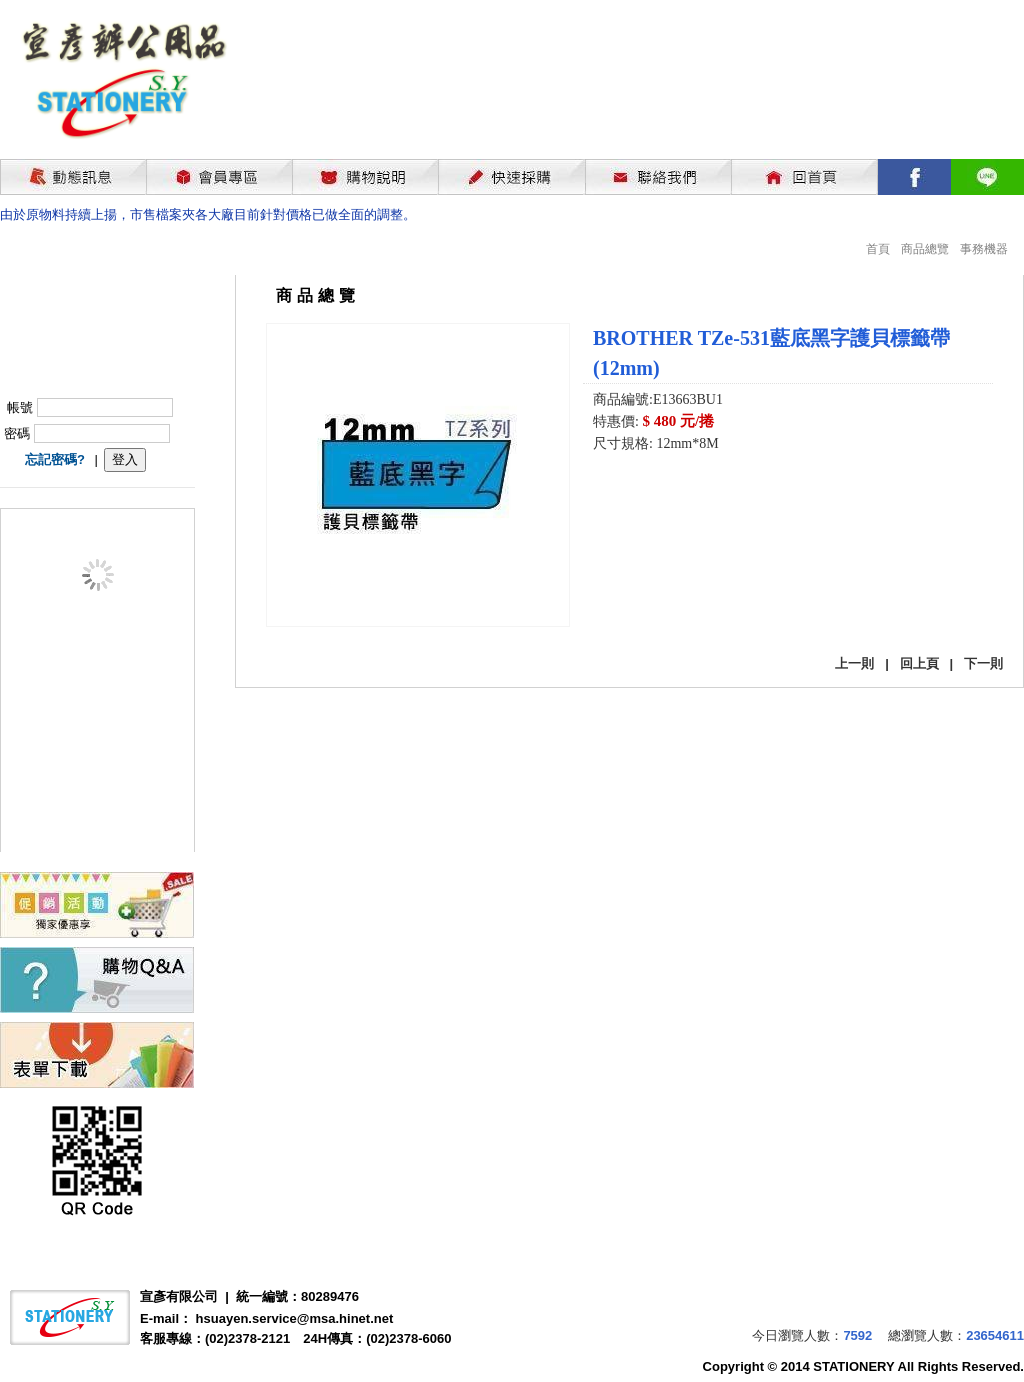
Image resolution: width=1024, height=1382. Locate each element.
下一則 (983, 663)
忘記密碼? (55, 459)
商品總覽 (925, 249)
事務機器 (984, 249)
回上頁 (919, 663)
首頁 (878, 249)
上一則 (854, 663)
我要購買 (645, 497)
